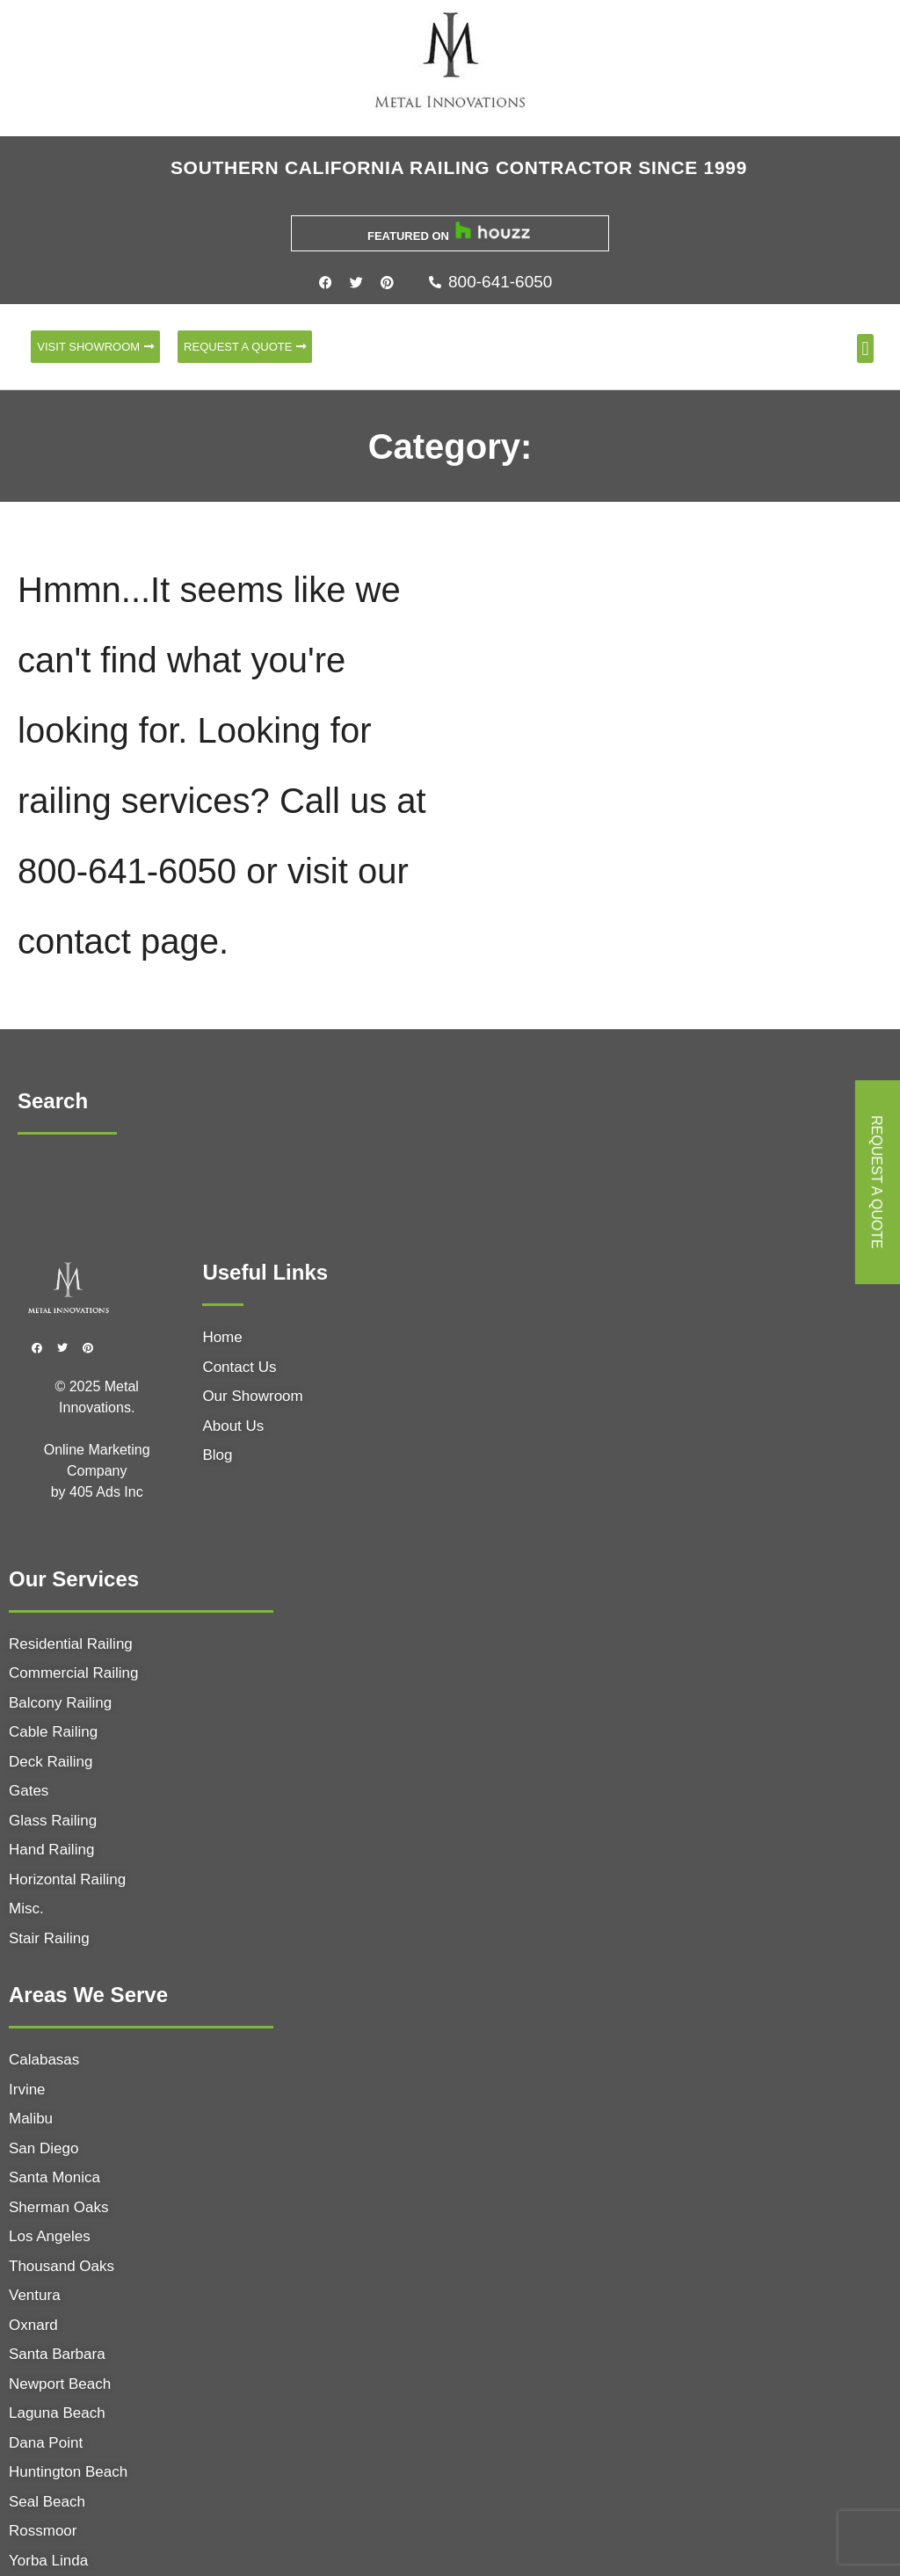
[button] (865, 348)
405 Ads (96, 1491)
